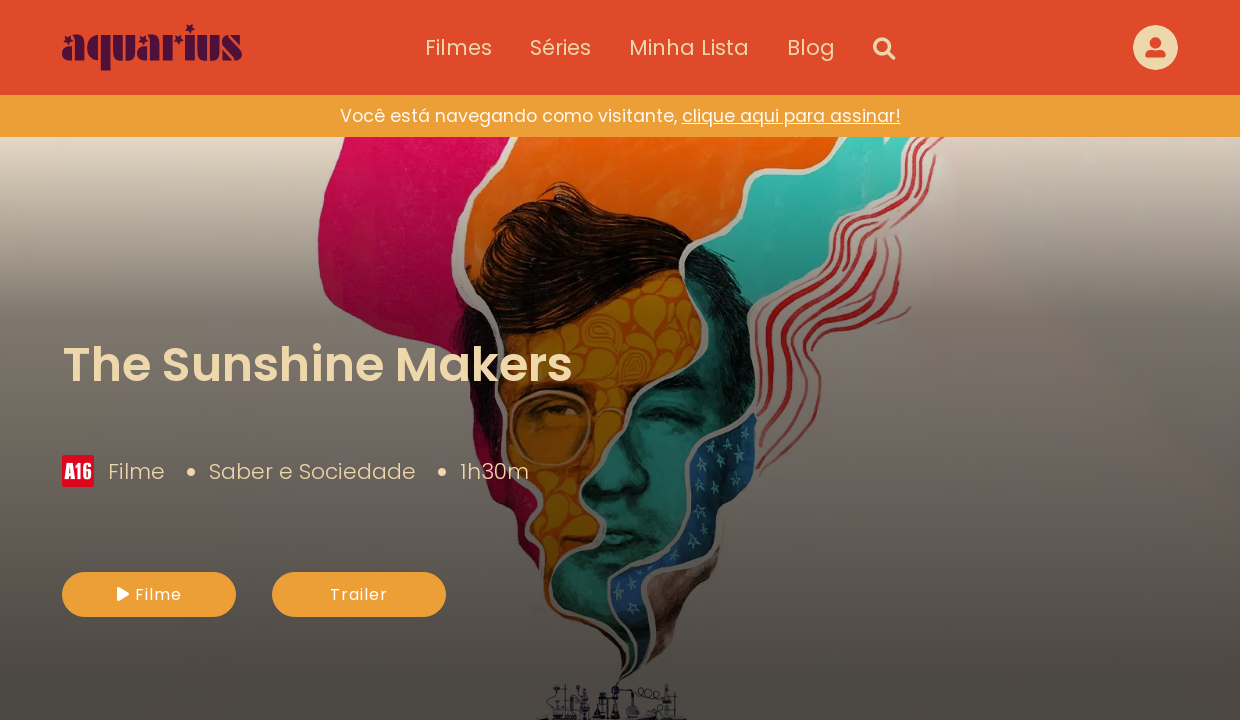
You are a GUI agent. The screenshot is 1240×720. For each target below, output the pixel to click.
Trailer (359, 594)
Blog (811, 47)
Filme (149, 594)
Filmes (458, 47)
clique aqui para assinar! (791, 116)
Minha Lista (689, 47)
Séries (560, 47)
